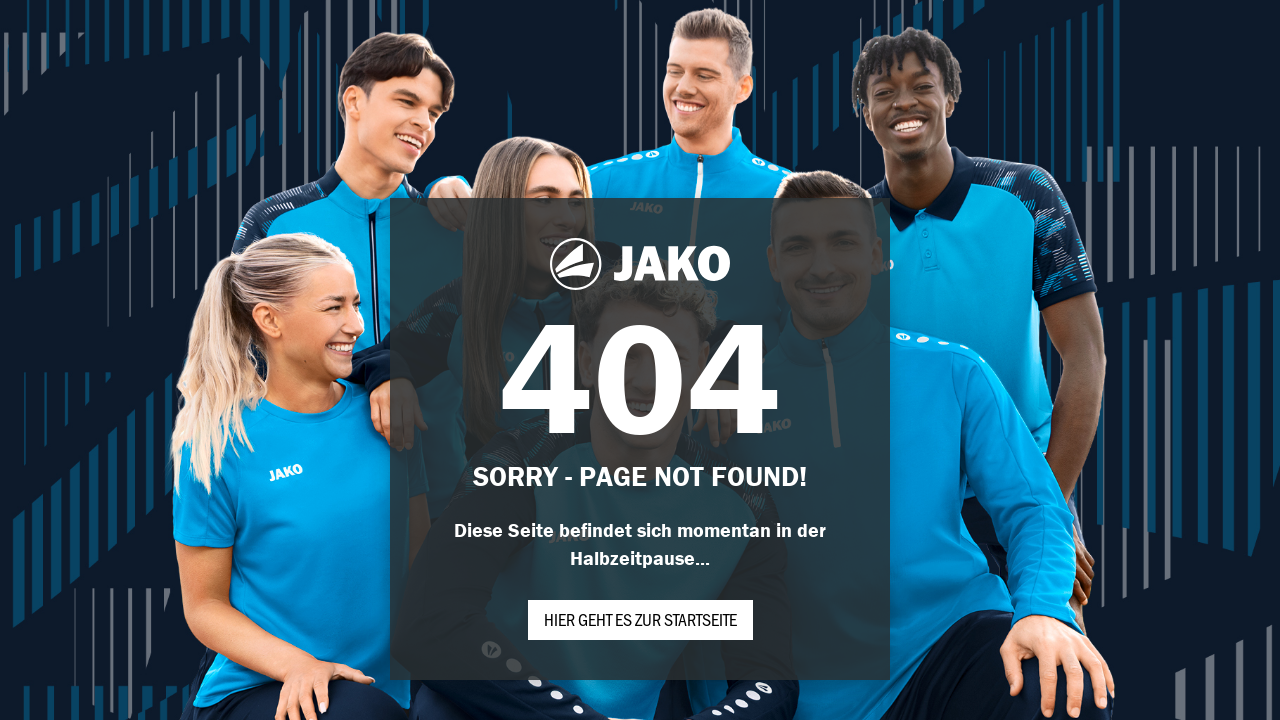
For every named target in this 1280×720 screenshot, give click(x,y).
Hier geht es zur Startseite (640, 619)
